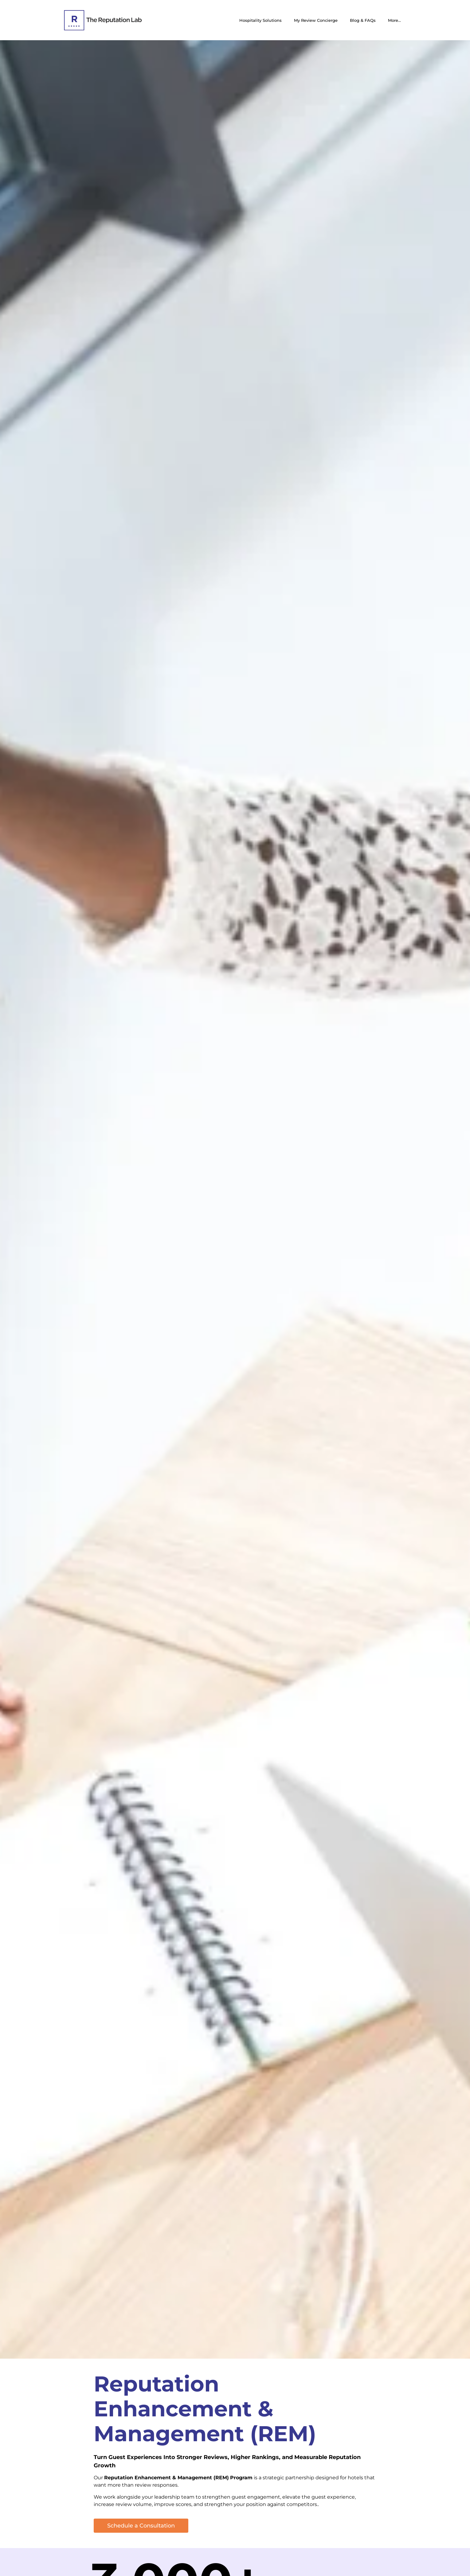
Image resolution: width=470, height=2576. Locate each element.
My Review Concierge (316, 20)
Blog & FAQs (363, 20)
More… (394, 20)
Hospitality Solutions (260, 20)
